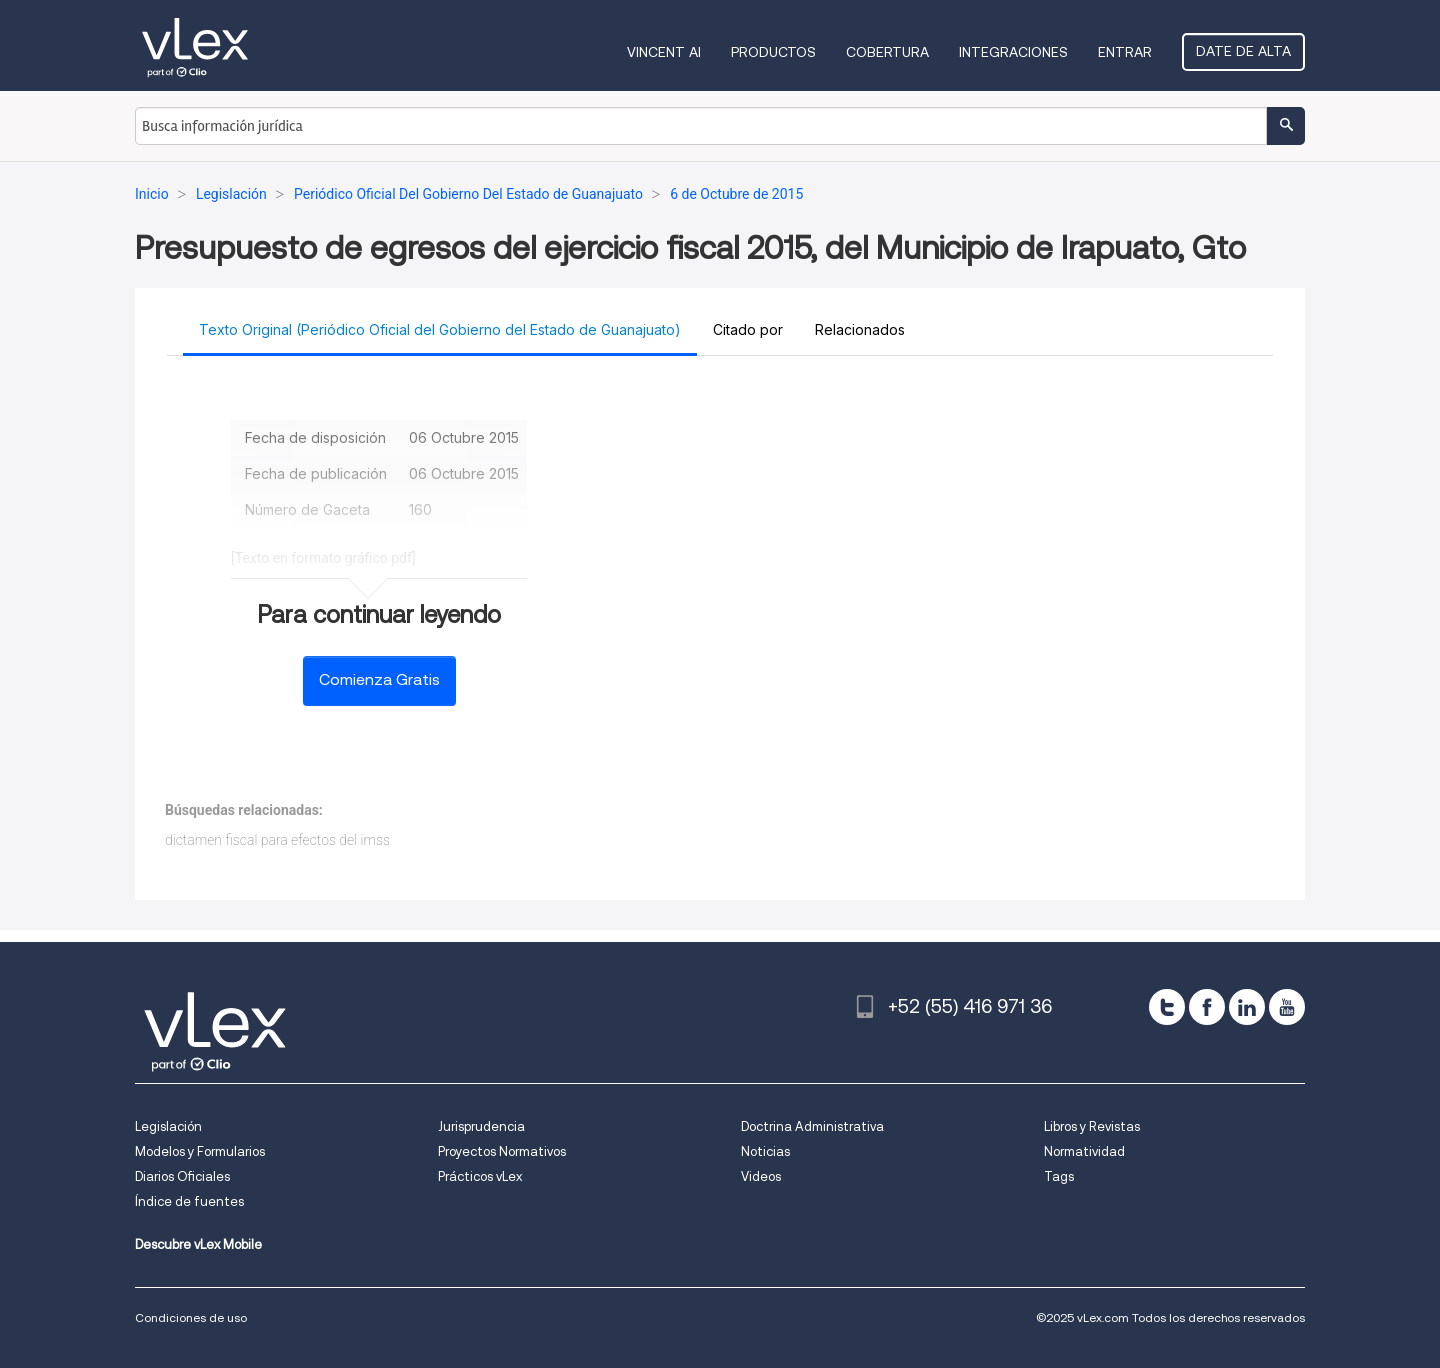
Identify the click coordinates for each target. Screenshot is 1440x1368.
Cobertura (887, 52)
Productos (773, 52)
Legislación (168, 1126)
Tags (1059, 1176)
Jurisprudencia (481, 1126)
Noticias (765, 1151)
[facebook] (1207, 1007)
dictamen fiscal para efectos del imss (277, 840)
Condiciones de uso (191, 1317)
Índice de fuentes (189, 1201)
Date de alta (1243, 51)
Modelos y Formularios (200, 1151)
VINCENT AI (664, 52)
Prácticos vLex (480, 1176)
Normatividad (1084, 1151)
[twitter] (1167, 1007)
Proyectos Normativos (502, 1151)
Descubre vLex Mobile (198, 1244)
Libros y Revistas (1092, 1126)
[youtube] (1287, 1007)
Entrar (1125, 52)
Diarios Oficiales (182, 1176)
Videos (761, 1176)
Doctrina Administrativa (812, 1126)
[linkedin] (1247, 1007)
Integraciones (1013, 52)
